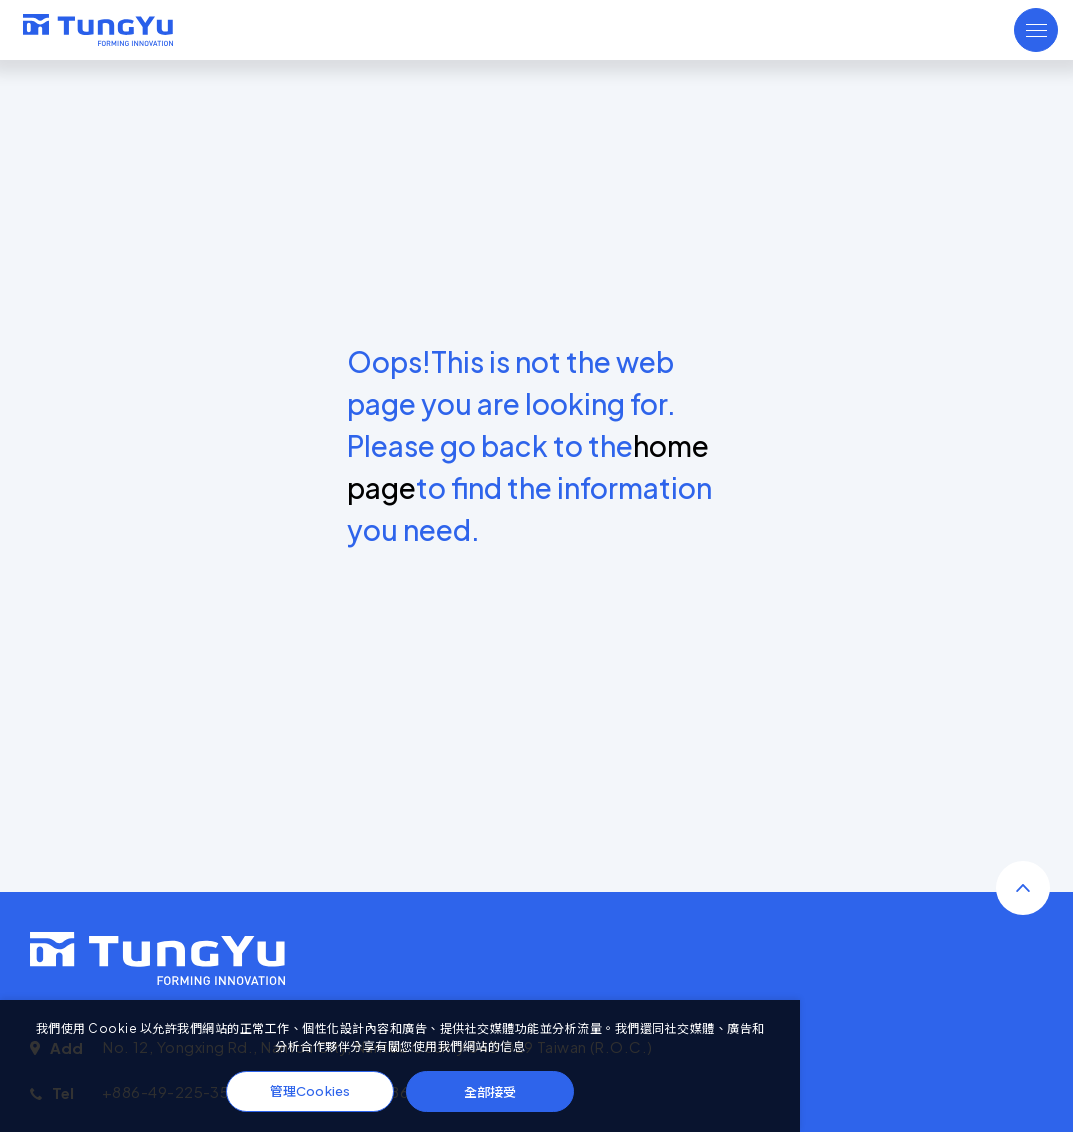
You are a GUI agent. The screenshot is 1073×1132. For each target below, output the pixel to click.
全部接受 (490, 1091)
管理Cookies (310, 1091)
